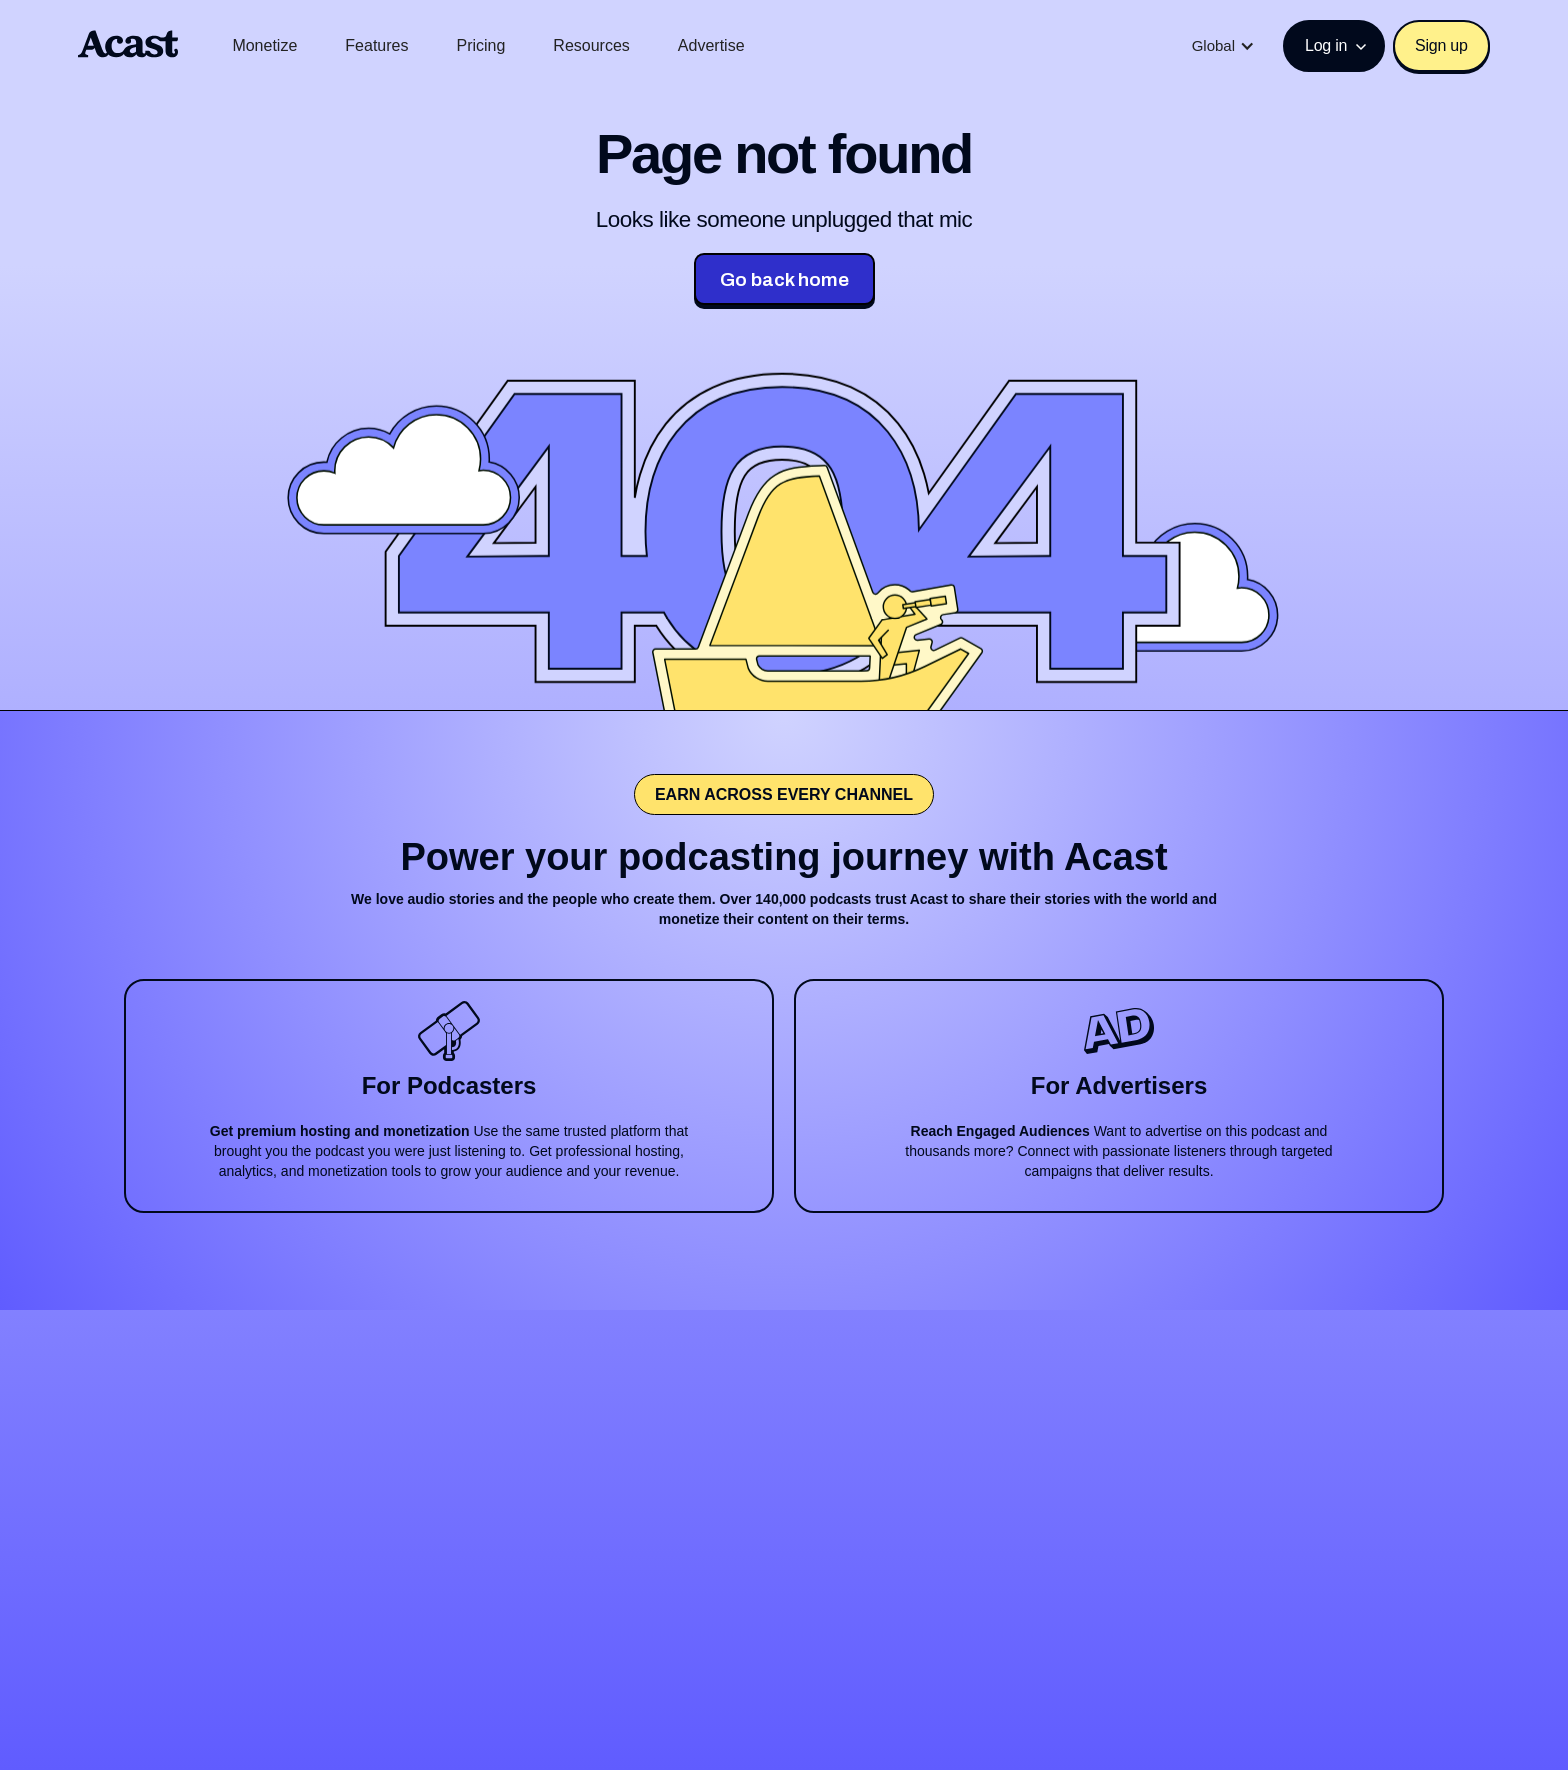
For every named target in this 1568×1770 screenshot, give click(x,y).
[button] (1223, 46)
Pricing (480, 45)
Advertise (711, 45)
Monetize (264, 45)
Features (376, 45)
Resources (591, 45)
